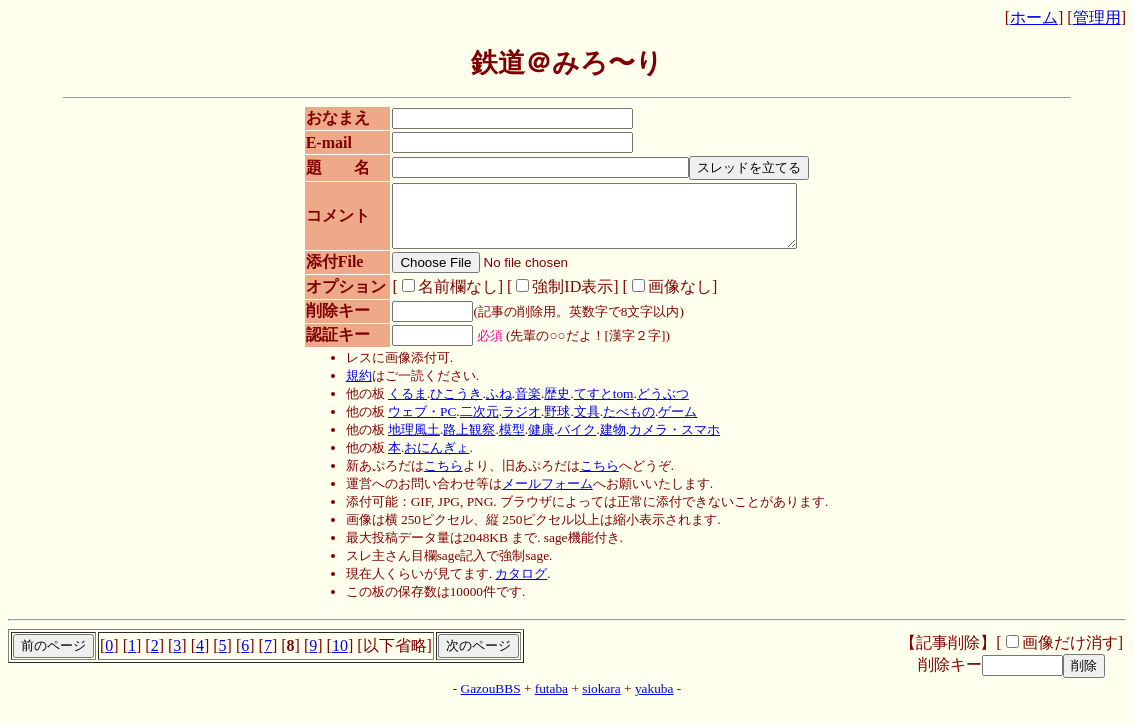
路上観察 (463, 441)
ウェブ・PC (415, 423)
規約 (352, 387)
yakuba (654, 700)
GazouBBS (491, 700)
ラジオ (514, 423)
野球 (551, 423)
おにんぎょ (430, 459)
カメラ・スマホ (667, 441)
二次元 (472, 423)
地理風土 (407, 441)
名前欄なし (439, 298)
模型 (505, 441)
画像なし (662, 298)
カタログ (515, 585)
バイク (570, 441)
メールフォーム (540, 495)
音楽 (521, 405)
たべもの (622, 423)
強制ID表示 (554, 298)
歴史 (551, 405)
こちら (436, 477)
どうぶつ (656, 405)
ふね (492, 405)
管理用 (1097, 17)
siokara (601, 700)
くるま (400, 405)
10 (340, 657)
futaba (551, 700)
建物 (606, 441)
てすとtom (597, 405)
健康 (534, 441)
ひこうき (450, 405)
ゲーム (671, 423)
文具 (580, 423)
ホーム (1034, 17)
